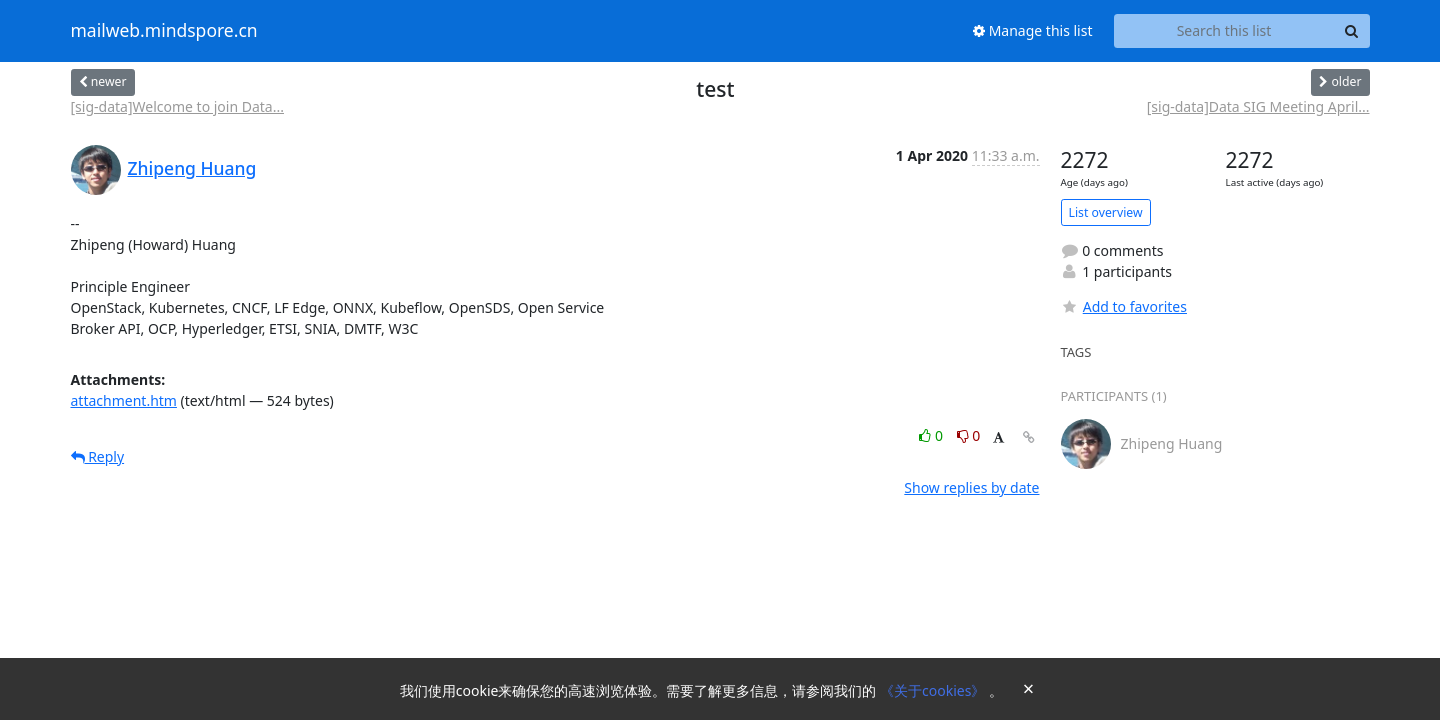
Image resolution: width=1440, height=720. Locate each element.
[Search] (1352, 31)
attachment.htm (124, 400)
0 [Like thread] (932, 435)
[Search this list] (1224, 31)
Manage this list (1033, 30)
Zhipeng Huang (192, 168)
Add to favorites (1124, 306)
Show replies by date (971, 487)
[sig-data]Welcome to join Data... (177, 106)
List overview (1106, 212)
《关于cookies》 (934, 690)
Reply (98, 456)
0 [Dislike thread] (969, 435)
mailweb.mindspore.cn (164, 31)
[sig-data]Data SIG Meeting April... (1258, 106)
